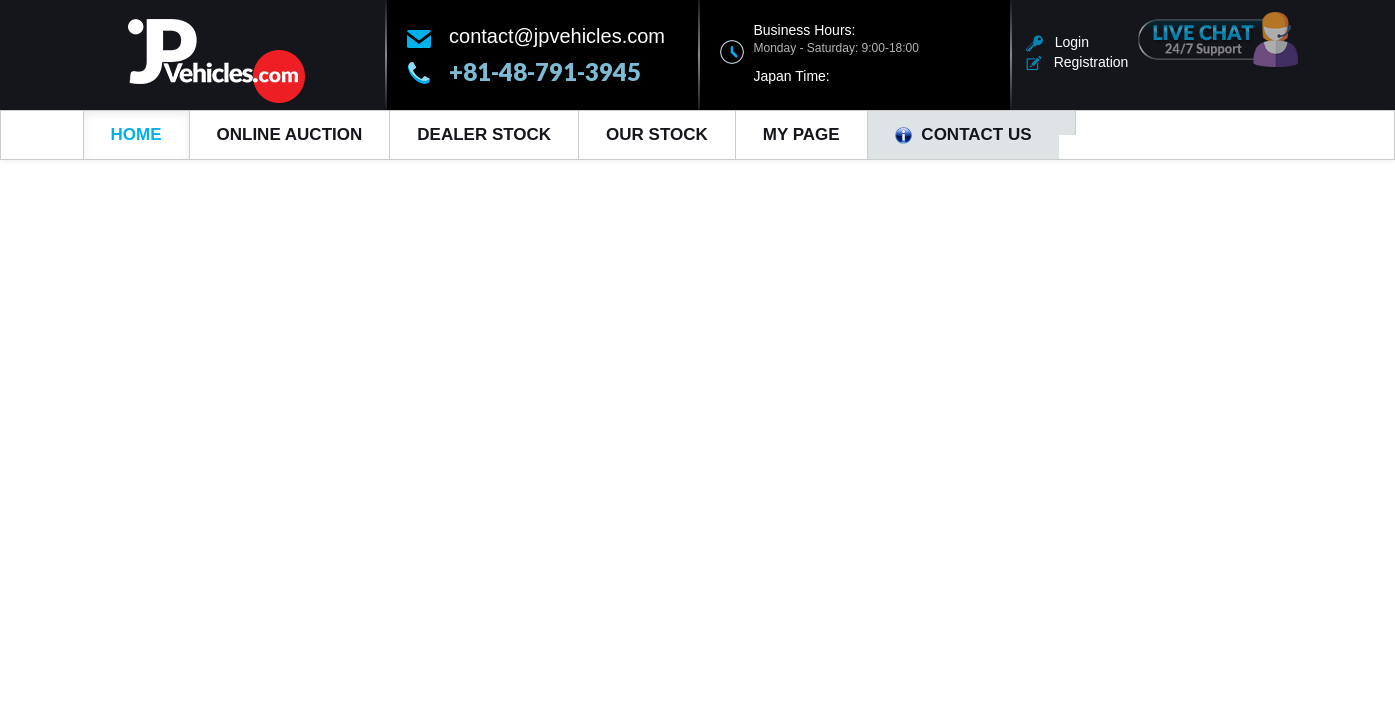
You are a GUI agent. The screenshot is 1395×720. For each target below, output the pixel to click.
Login (1057, 42)
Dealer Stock (484, 134)
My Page (801, 134)
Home (136, 134)
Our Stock (657, 134)
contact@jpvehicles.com (557, 36)
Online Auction (290, 134)
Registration (1077, 62)
